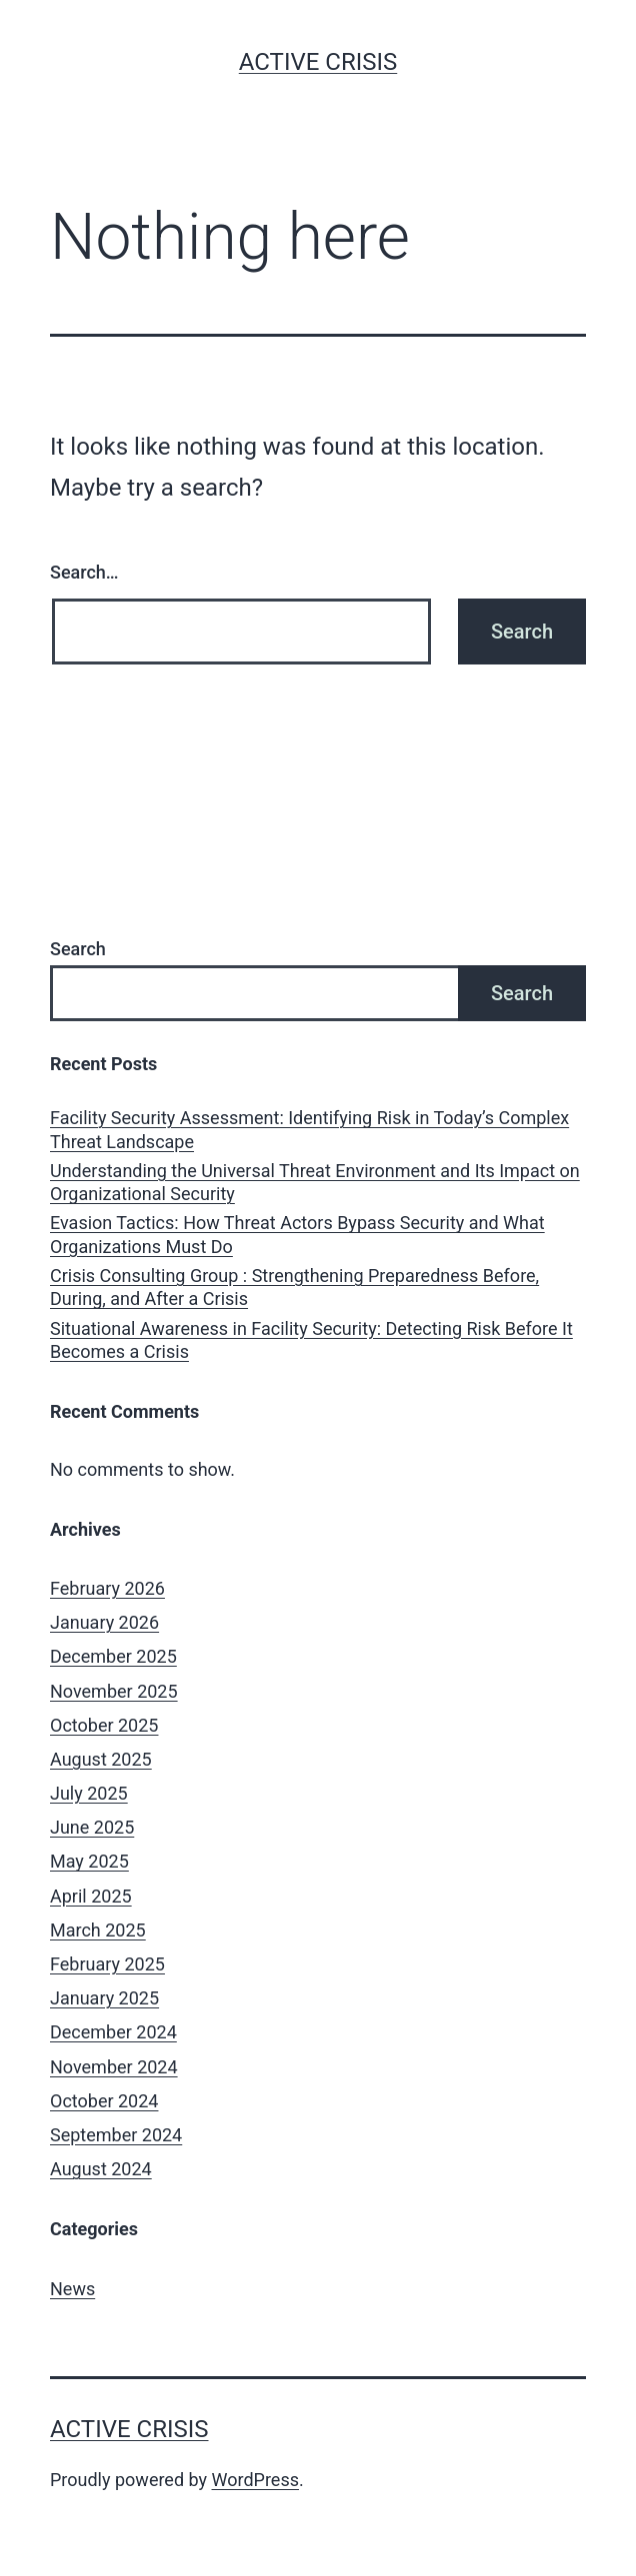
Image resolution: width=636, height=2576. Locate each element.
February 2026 (107, 1588)
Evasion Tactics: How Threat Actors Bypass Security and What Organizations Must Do (297, 1234)
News (72, 2288)
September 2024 (116, 2134)
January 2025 (104, 1997)
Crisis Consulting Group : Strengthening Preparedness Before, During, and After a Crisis (294, 1287)
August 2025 (101, 1759)
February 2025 (107, 1963)
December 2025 (113, 1656)
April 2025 (91, 1896)
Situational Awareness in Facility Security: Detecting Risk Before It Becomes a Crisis (311, 1340)
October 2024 (104, 2100)
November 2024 (114, 2066)
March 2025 (98, 1930)
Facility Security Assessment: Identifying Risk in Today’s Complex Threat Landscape (309, 1129)
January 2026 (104, 1622)
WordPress (255, 2479)
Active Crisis (318, 62)
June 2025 (92, 1827)
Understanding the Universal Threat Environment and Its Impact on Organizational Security (315, 1182)
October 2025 (104, 1725)
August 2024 (101, 2168)
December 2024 (113, 2031)
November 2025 (114, 1691)
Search (78, 948)
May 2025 (89, 1861)
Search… (84, 572)
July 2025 (89, 1793)
